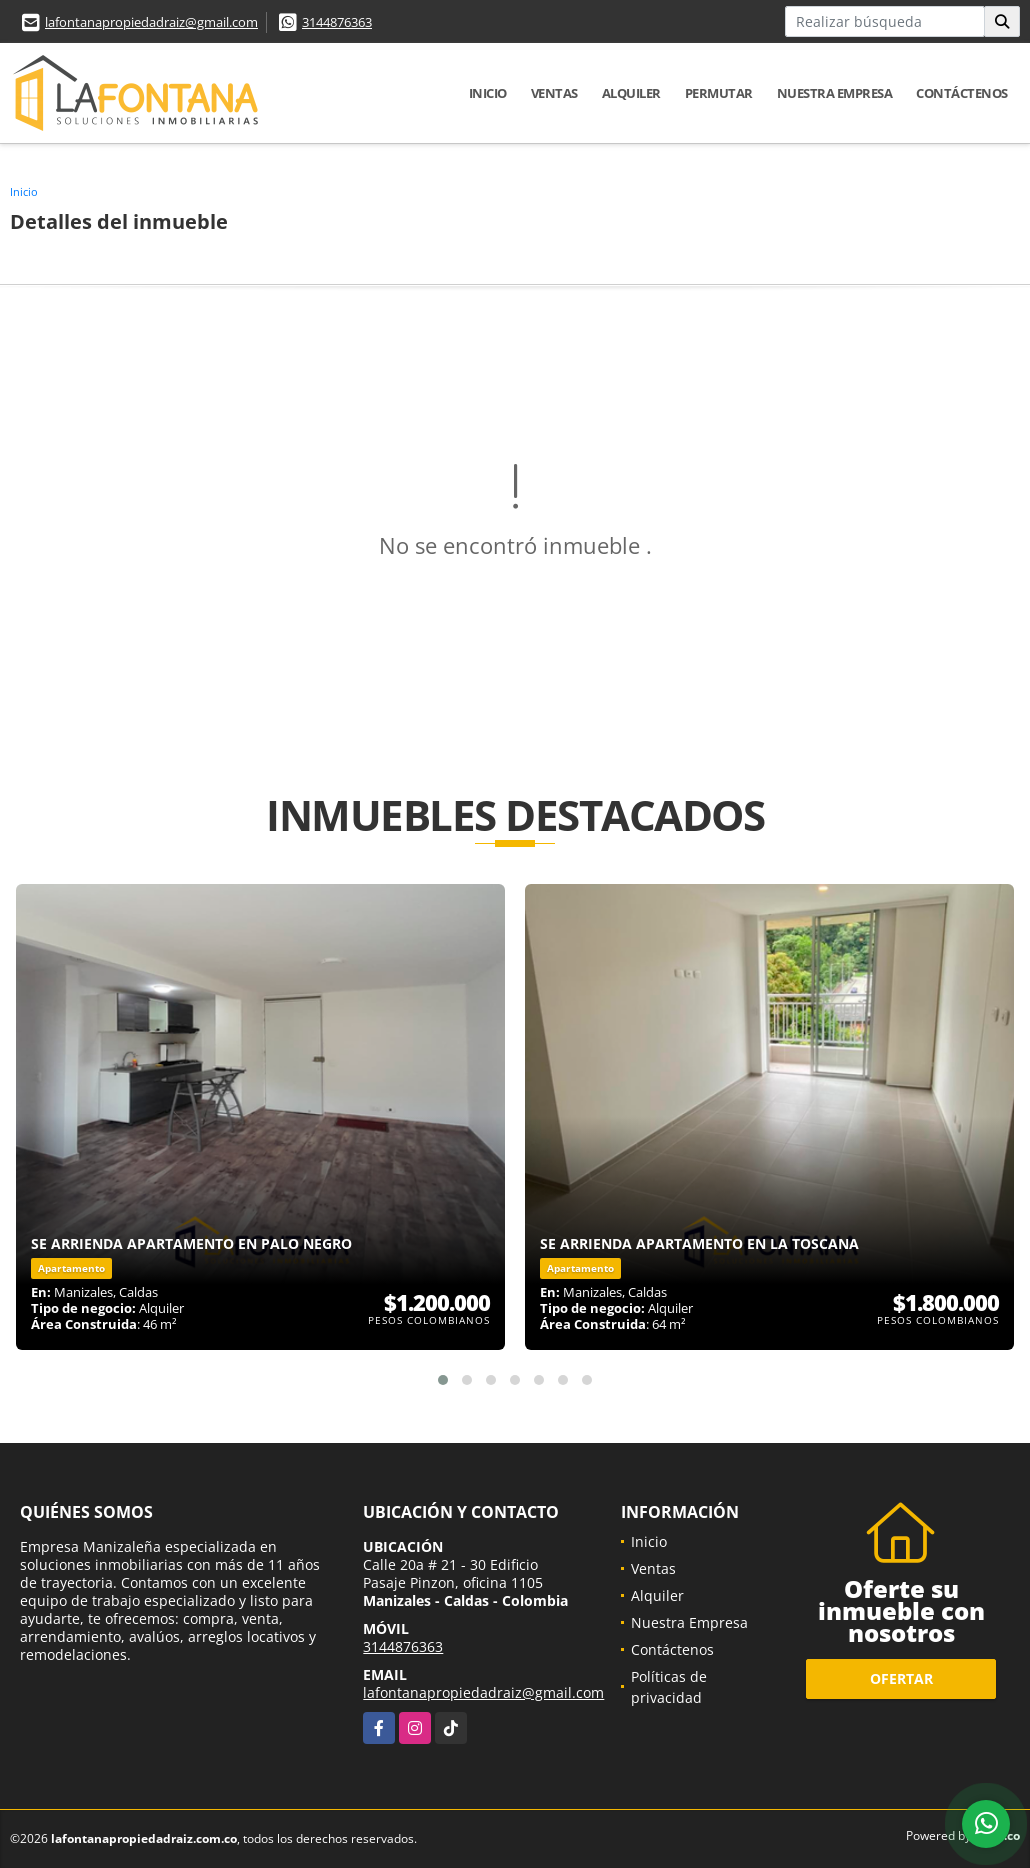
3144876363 (337, 22)
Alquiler (631, 93)
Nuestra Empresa (835, 93)
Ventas (554, 93)
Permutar (719, 93)
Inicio (488, 93)
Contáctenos (962, 93)
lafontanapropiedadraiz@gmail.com (151, 22)
